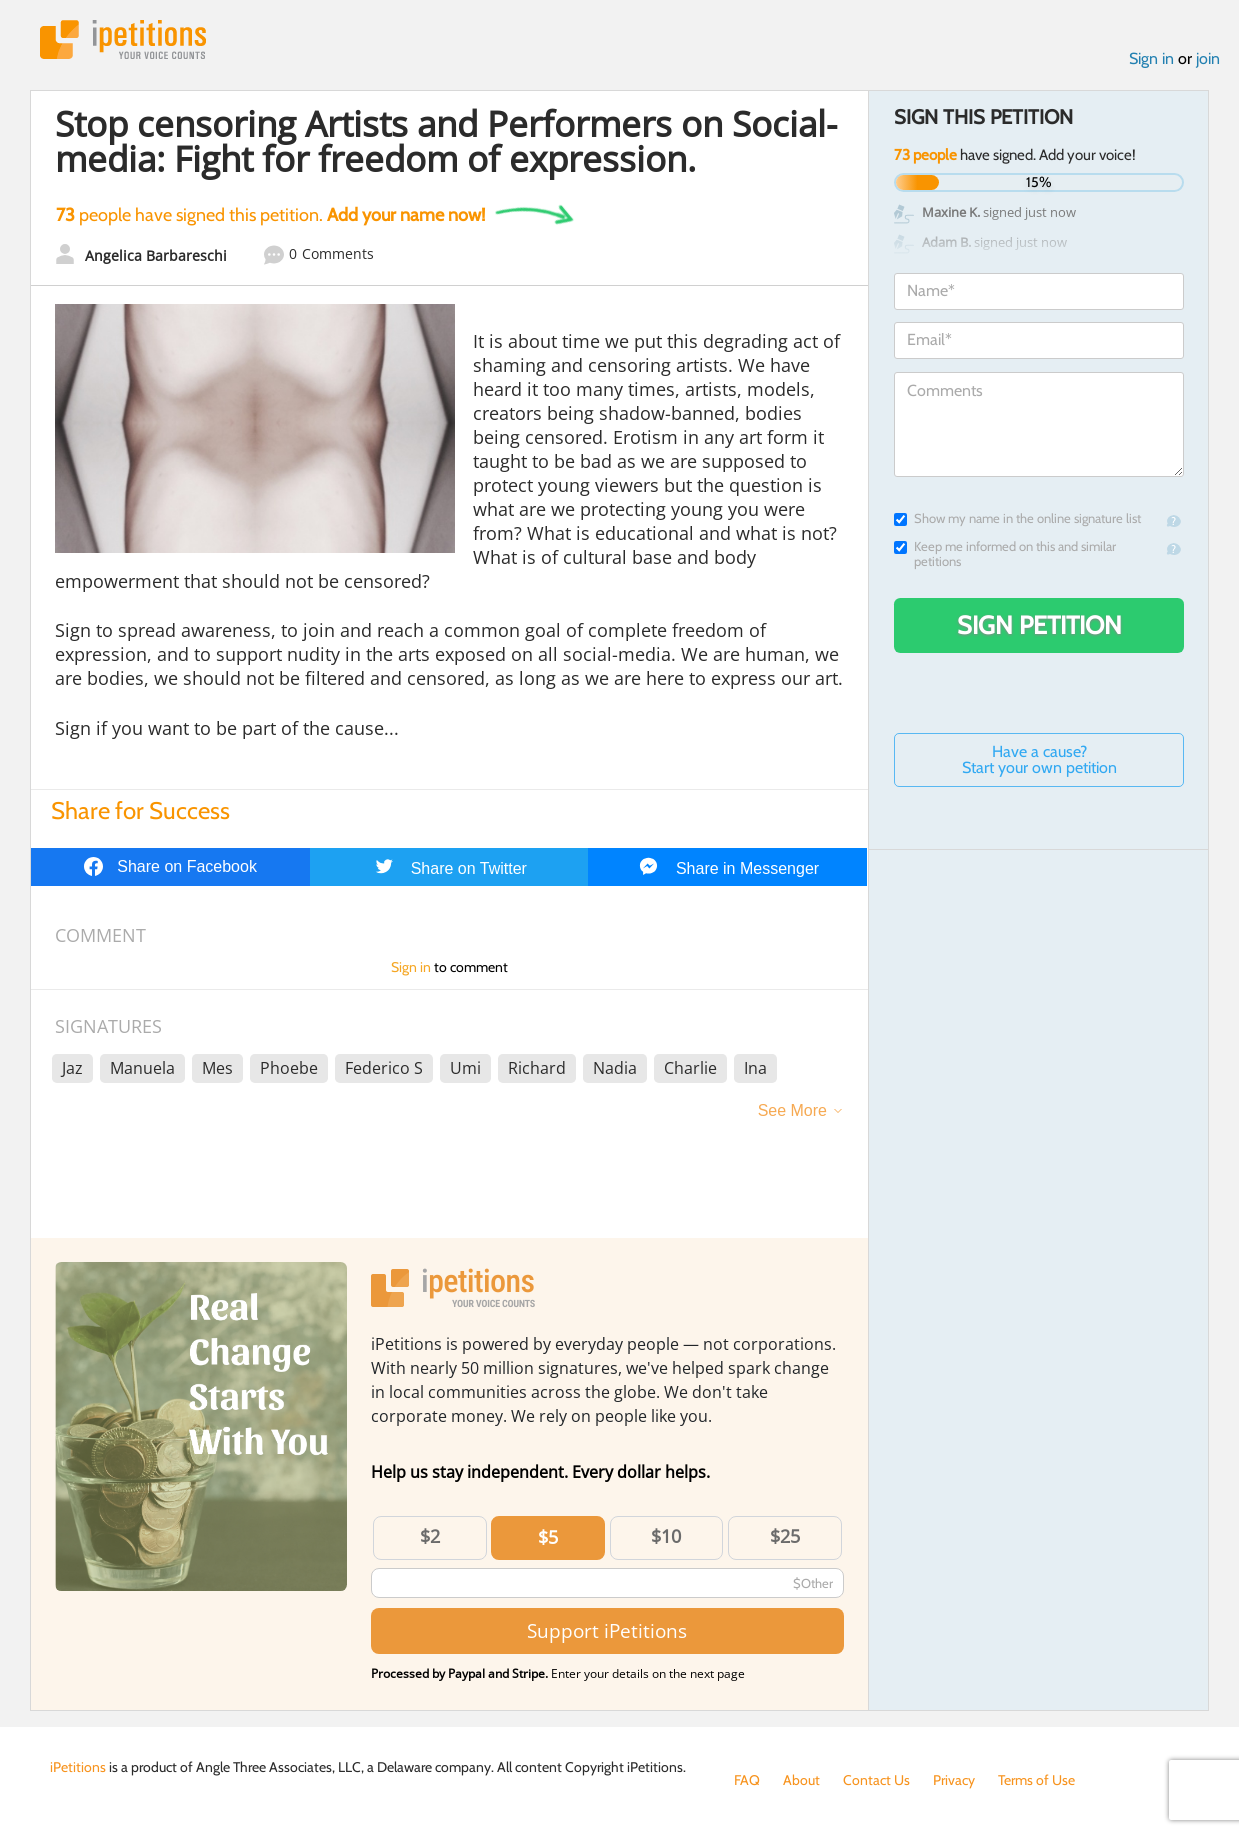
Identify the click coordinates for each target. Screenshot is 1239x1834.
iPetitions (123, 39)
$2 (430, 1536)
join (1208, 58)
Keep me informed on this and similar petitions (1005, 554)
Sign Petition (1039, 625)
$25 (785, 1536)
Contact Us (876, 1780)
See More (792, 1110)
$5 (548, 1537)
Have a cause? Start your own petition (1039, 759)
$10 (666, 1536)
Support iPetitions (607, 1630)
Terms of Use (1036, 1780)
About (801, 1780)
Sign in (1151, 58)
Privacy (954, 1780)
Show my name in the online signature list (1017, 518)
